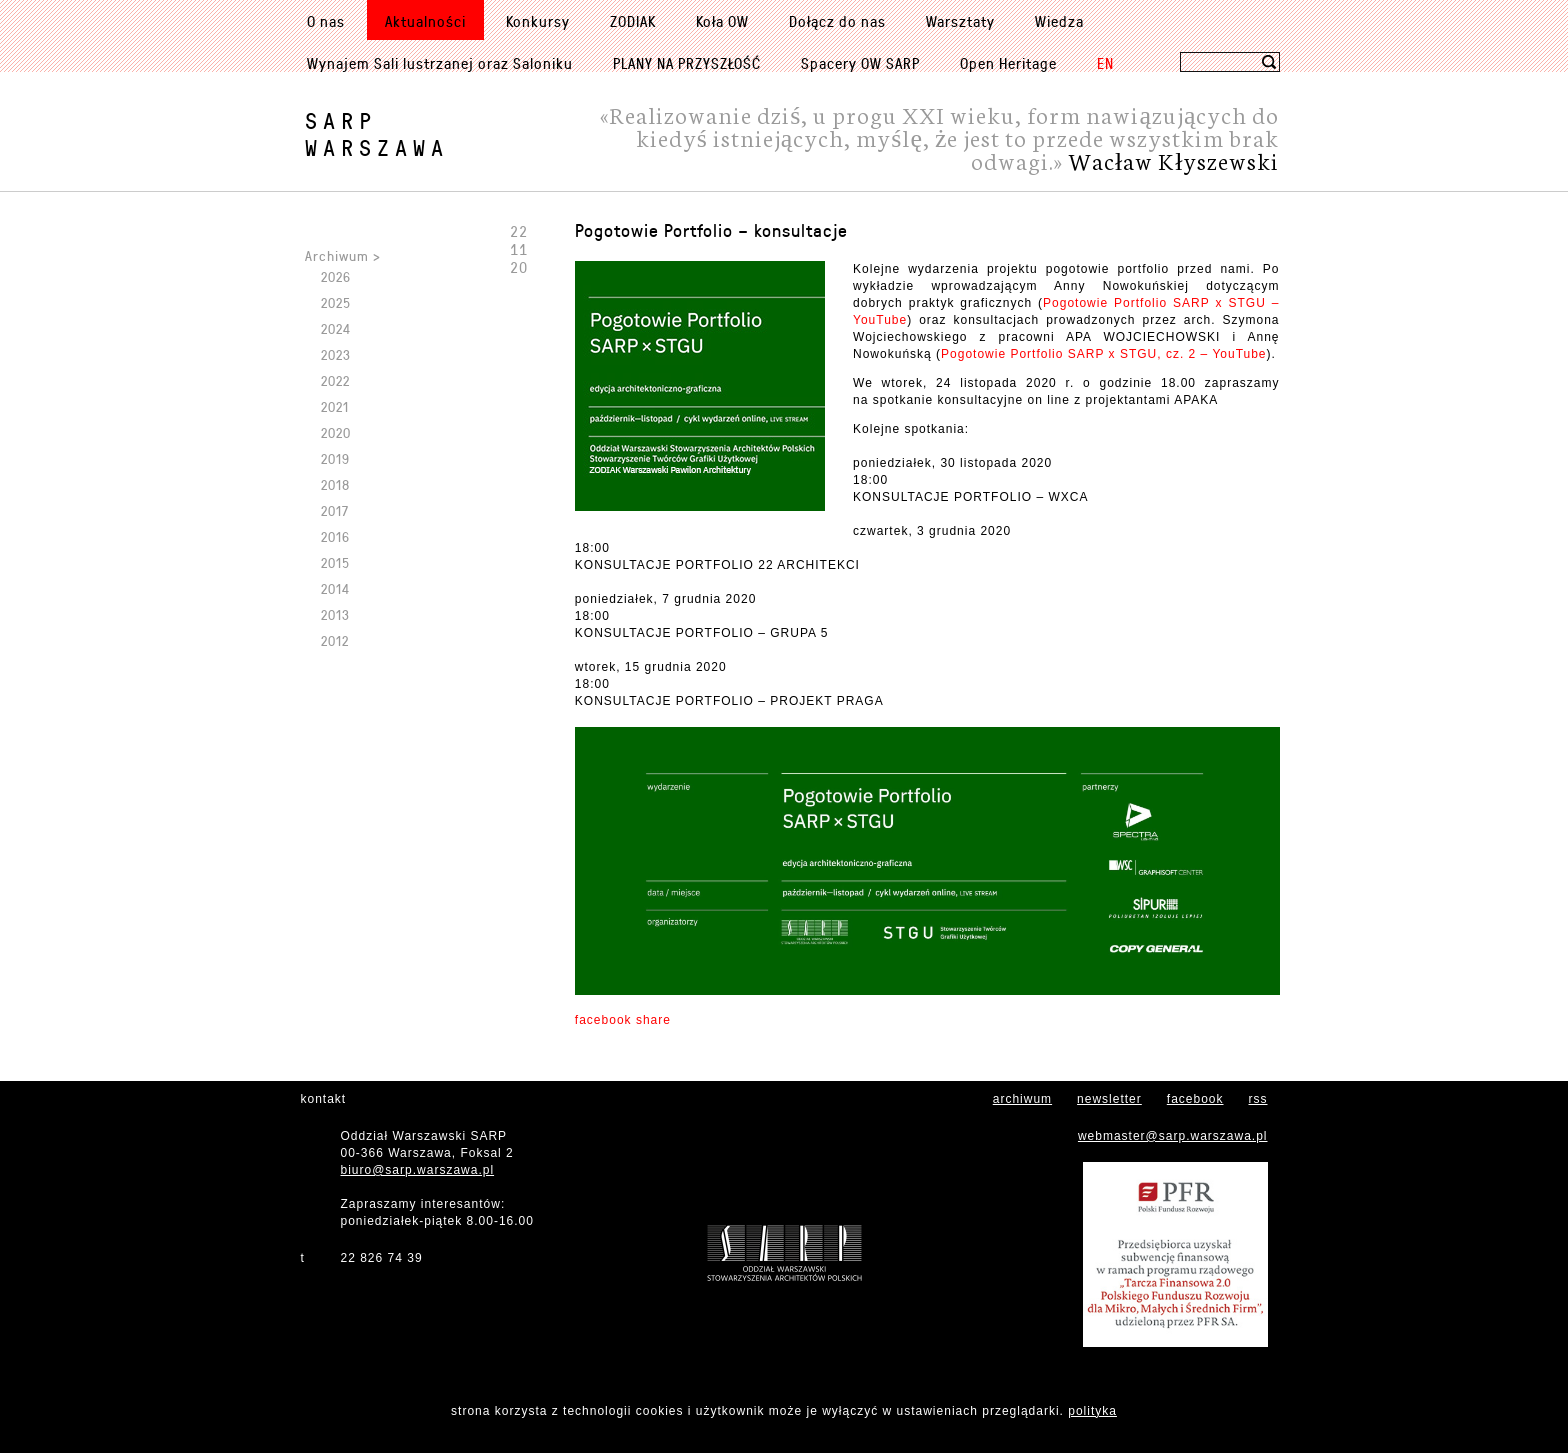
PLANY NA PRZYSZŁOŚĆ (687, 63)
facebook (1195, 1099)
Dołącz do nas (837, 21)
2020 (336, 432)
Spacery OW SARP (860, 63)
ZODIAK (633, 21)
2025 (336, 302)
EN (1105, 63)
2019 (335, 458)
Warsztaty (960, 21)
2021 (335, 406)
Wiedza (1059, 21)
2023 (336, 354)
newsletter (1109, 1099)
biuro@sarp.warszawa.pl (418, 1170)
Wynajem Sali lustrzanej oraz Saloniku (440, 63)
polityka (1092, 1411)
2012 (335, 640)
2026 (336, 276)
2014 (335, 588)
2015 (335, 562)
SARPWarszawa (377, 134)
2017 (335, 510)
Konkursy (538, 21)
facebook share (623, 1020)
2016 (335, 536)
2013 (335, 614)
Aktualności (425, 21)
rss (1258, 1099)
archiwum (1022, 1099)
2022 (335, 380)
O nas (326, 21)
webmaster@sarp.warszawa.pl (1173, 1136)
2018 (335, 484)
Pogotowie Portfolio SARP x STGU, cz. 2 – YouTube (1103, 354)
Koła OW (722, 21)
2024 (336, 328)
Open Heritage (1008, 63)
